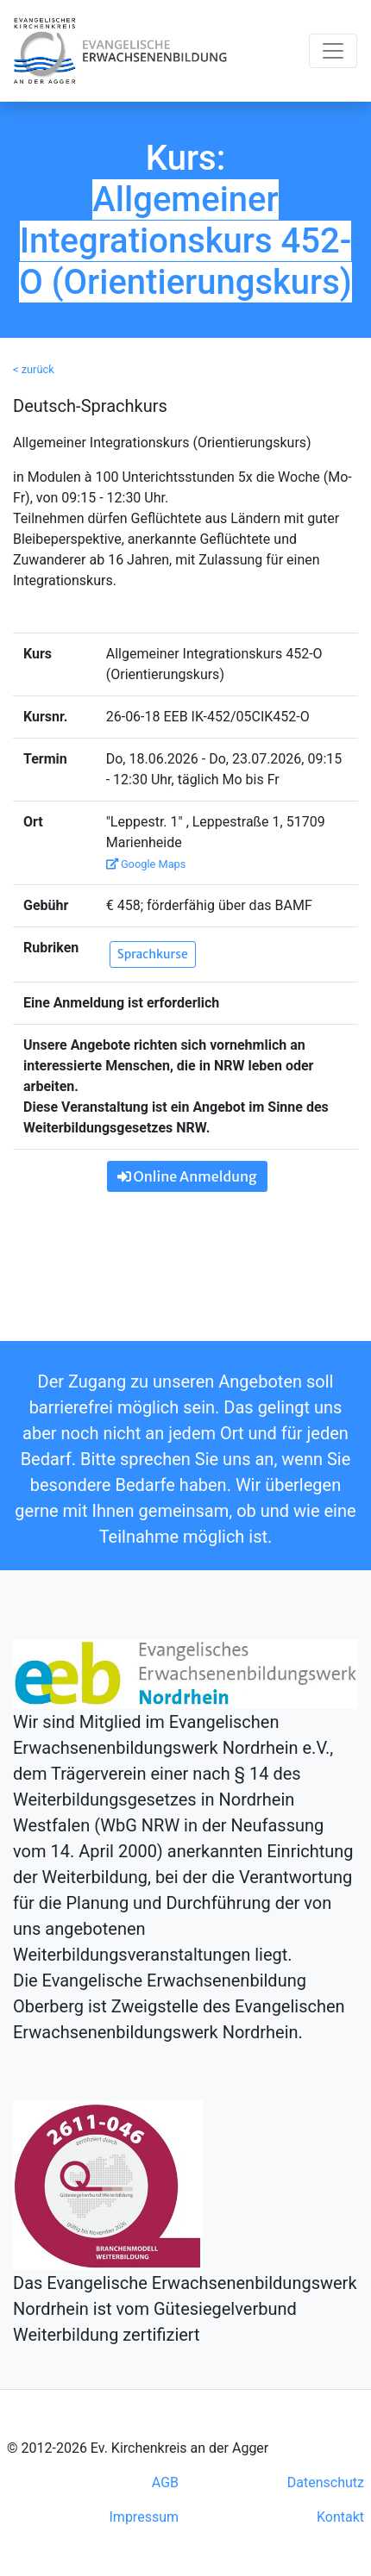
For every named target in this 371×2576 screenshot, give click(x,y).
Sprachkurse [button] (152, 954)
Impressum (144, 2517)
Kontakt (340, 2517)
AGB (165, 2482)
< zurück (33, 369)
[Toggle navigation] (333, 51)
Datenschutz (325, 2482)
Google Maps (146, 864)
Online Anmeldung (187, 1176)
